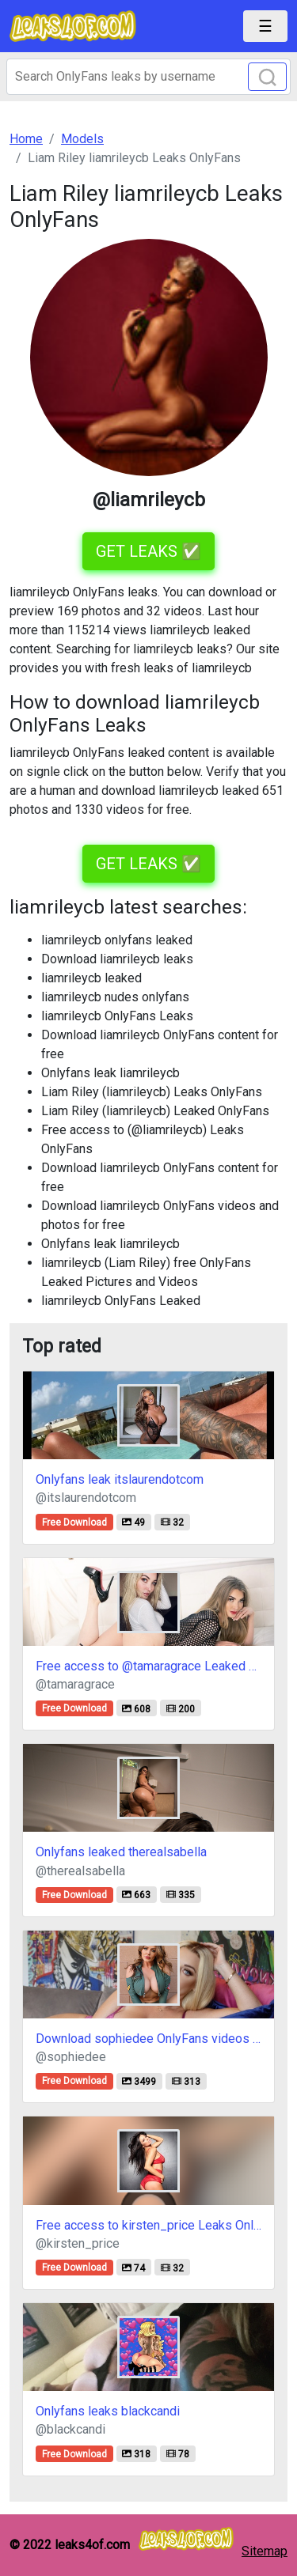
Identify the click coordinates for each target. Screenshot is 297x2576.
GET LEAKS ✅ (148, 551)
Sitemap (264, 2551)
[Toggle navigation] (265, 26)
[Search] (148, 77)
